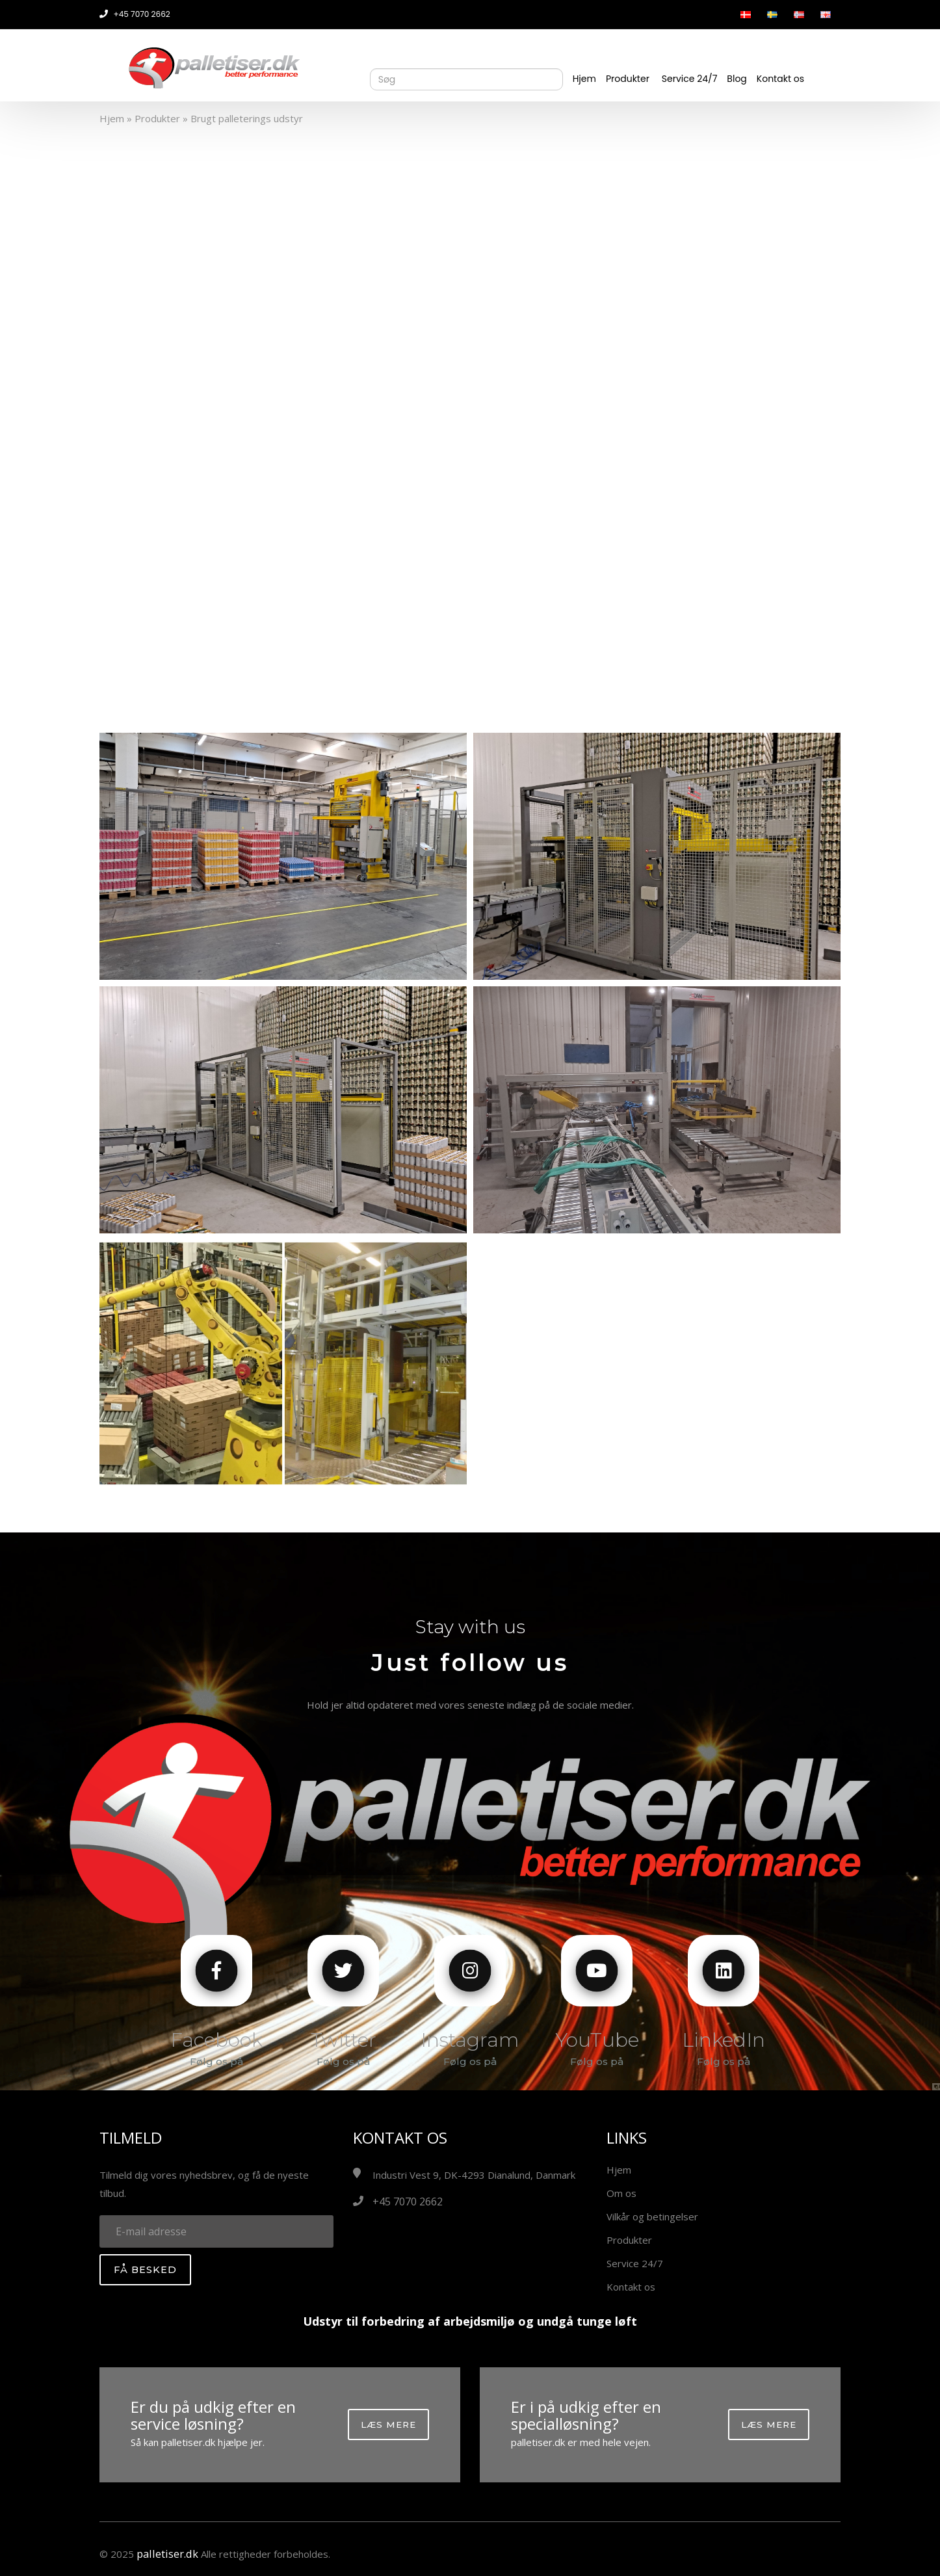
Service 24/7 (690, 78)
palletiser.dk (165, 2553)
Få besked (145, 2270)
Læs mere (388, 2424)
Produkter (627, 78)
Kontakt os (780, 78)
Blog (736, 78)
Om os (621, 2193)
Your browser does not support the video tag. (470, 416)
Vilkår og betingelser (652, 2216)
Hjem (584, 78)
